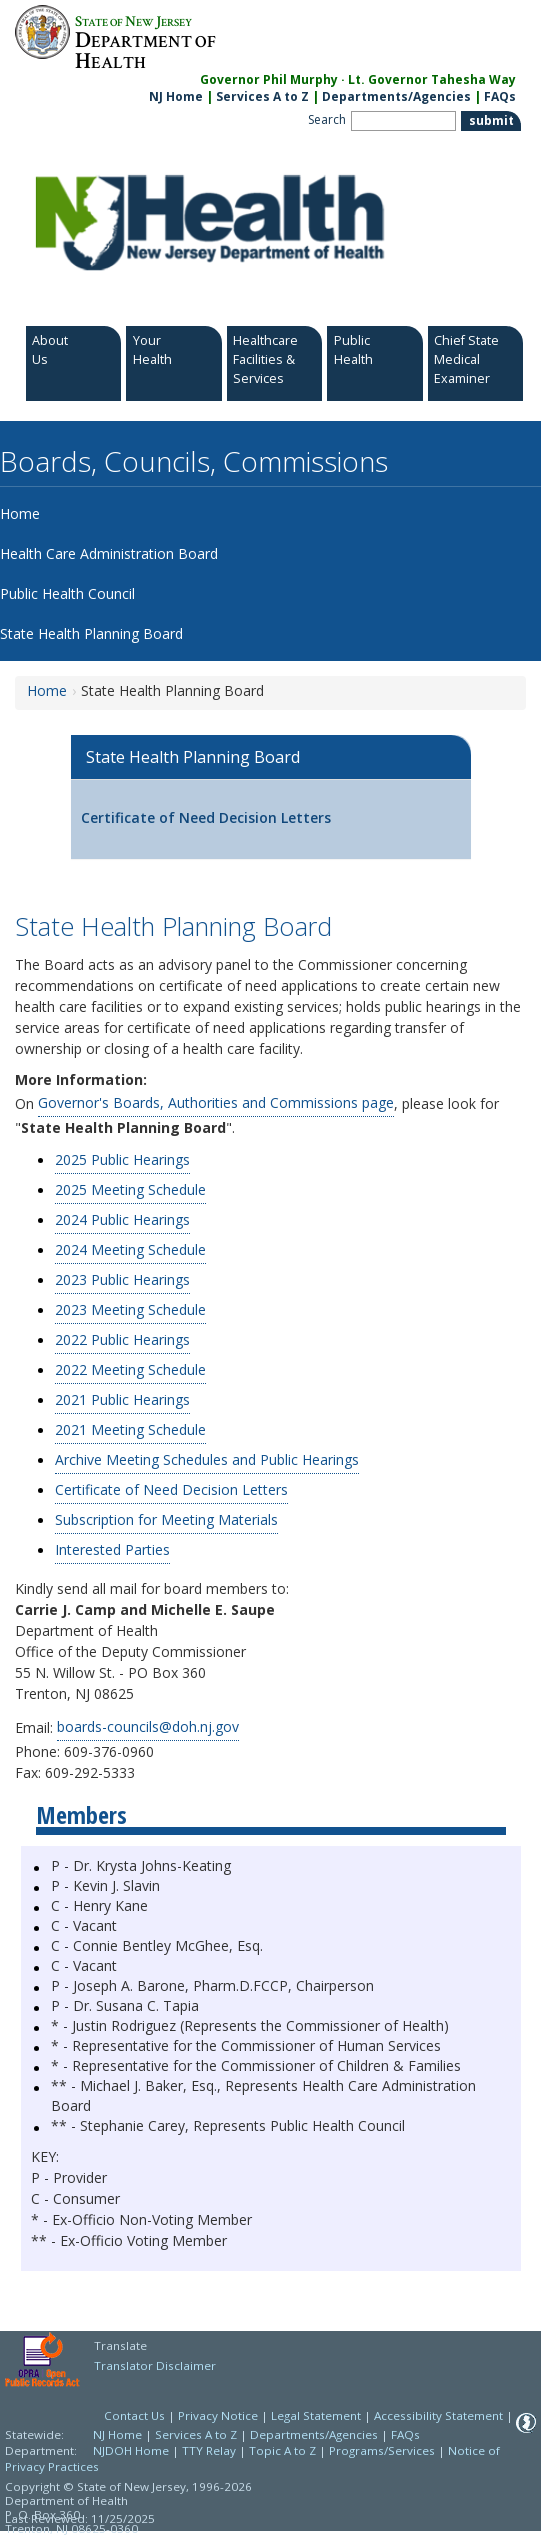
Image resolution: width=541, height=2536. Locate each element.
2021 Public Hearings (122, 1399)
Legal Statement (316, 2415)
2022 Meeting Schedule (130, 1369)
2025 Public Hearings (122, 1159)
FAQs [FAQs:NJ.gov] (500, 96)
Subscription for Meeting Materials (166, 1519)
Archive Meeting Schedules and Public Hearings (207, 1459)
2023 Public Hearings (122, 1279)
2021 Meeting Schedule (130, 1429)
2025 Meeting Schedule (130, 1189)
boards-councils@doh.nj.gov (148, 1726)
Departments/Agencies (396, 96)
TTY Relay (210, 2450)
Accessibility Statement (438, 2415)
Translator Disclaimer (155, 2365)
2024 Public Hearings (122, 1219)
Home (47, 690)
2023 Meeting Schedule (130, 1309)
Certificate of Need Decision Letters (206, 817)
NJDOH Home (131, 2450)
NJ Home (176, 96)
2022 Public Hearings (122, 1339)
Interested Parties (112, 1549)
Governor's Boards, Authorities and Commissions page (216, 1102)
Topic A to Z (282, 2450)
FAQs (405, 2434)
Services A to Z (262, 96)
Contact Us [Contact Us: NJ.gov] (134, 2415)
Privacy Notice (218, 2415)
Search (327, 119)
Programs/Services (382, 2450)
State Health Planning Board (193, 757)
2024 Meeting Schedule (130, 1249)
